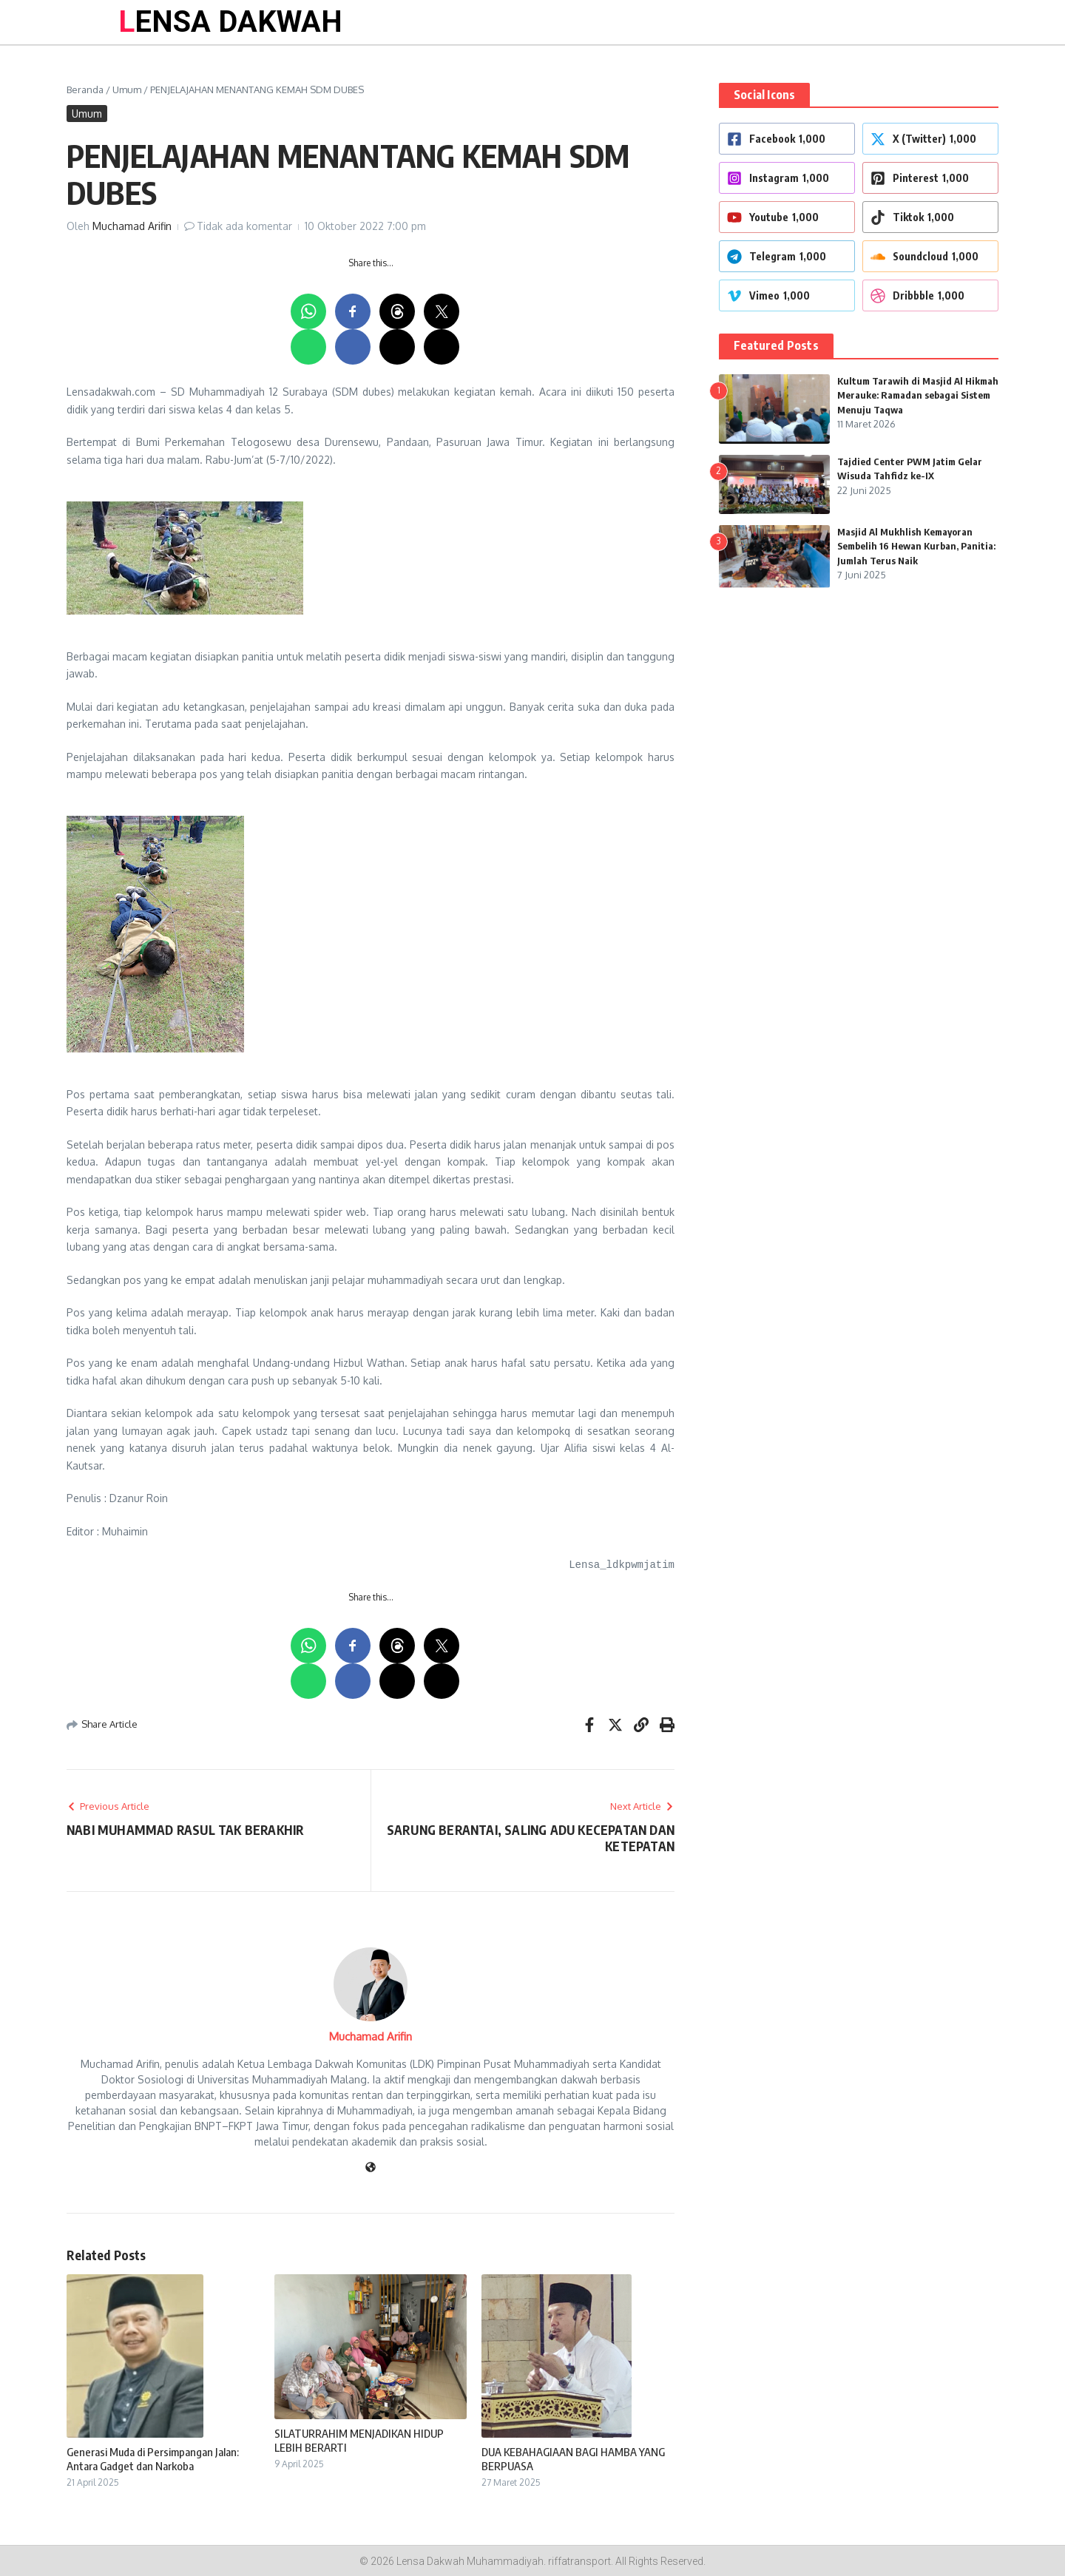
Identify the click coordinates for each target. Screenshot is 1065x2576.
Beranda (85, 89)
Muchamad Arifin (132, 226)
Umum (126, 89)
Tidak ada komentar (244, 226)
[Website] (370, 2168)
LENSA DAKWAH (230, 21)
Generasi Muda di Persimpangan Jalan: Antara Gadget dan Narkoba (153, 2459)
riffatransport (579, 2561)
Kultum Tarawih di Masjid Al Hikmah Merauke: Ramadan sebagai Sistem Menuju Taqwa (917, 395)
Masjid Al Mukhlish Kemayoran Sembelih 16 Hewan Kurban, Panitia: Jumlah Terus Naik (916, 546)
